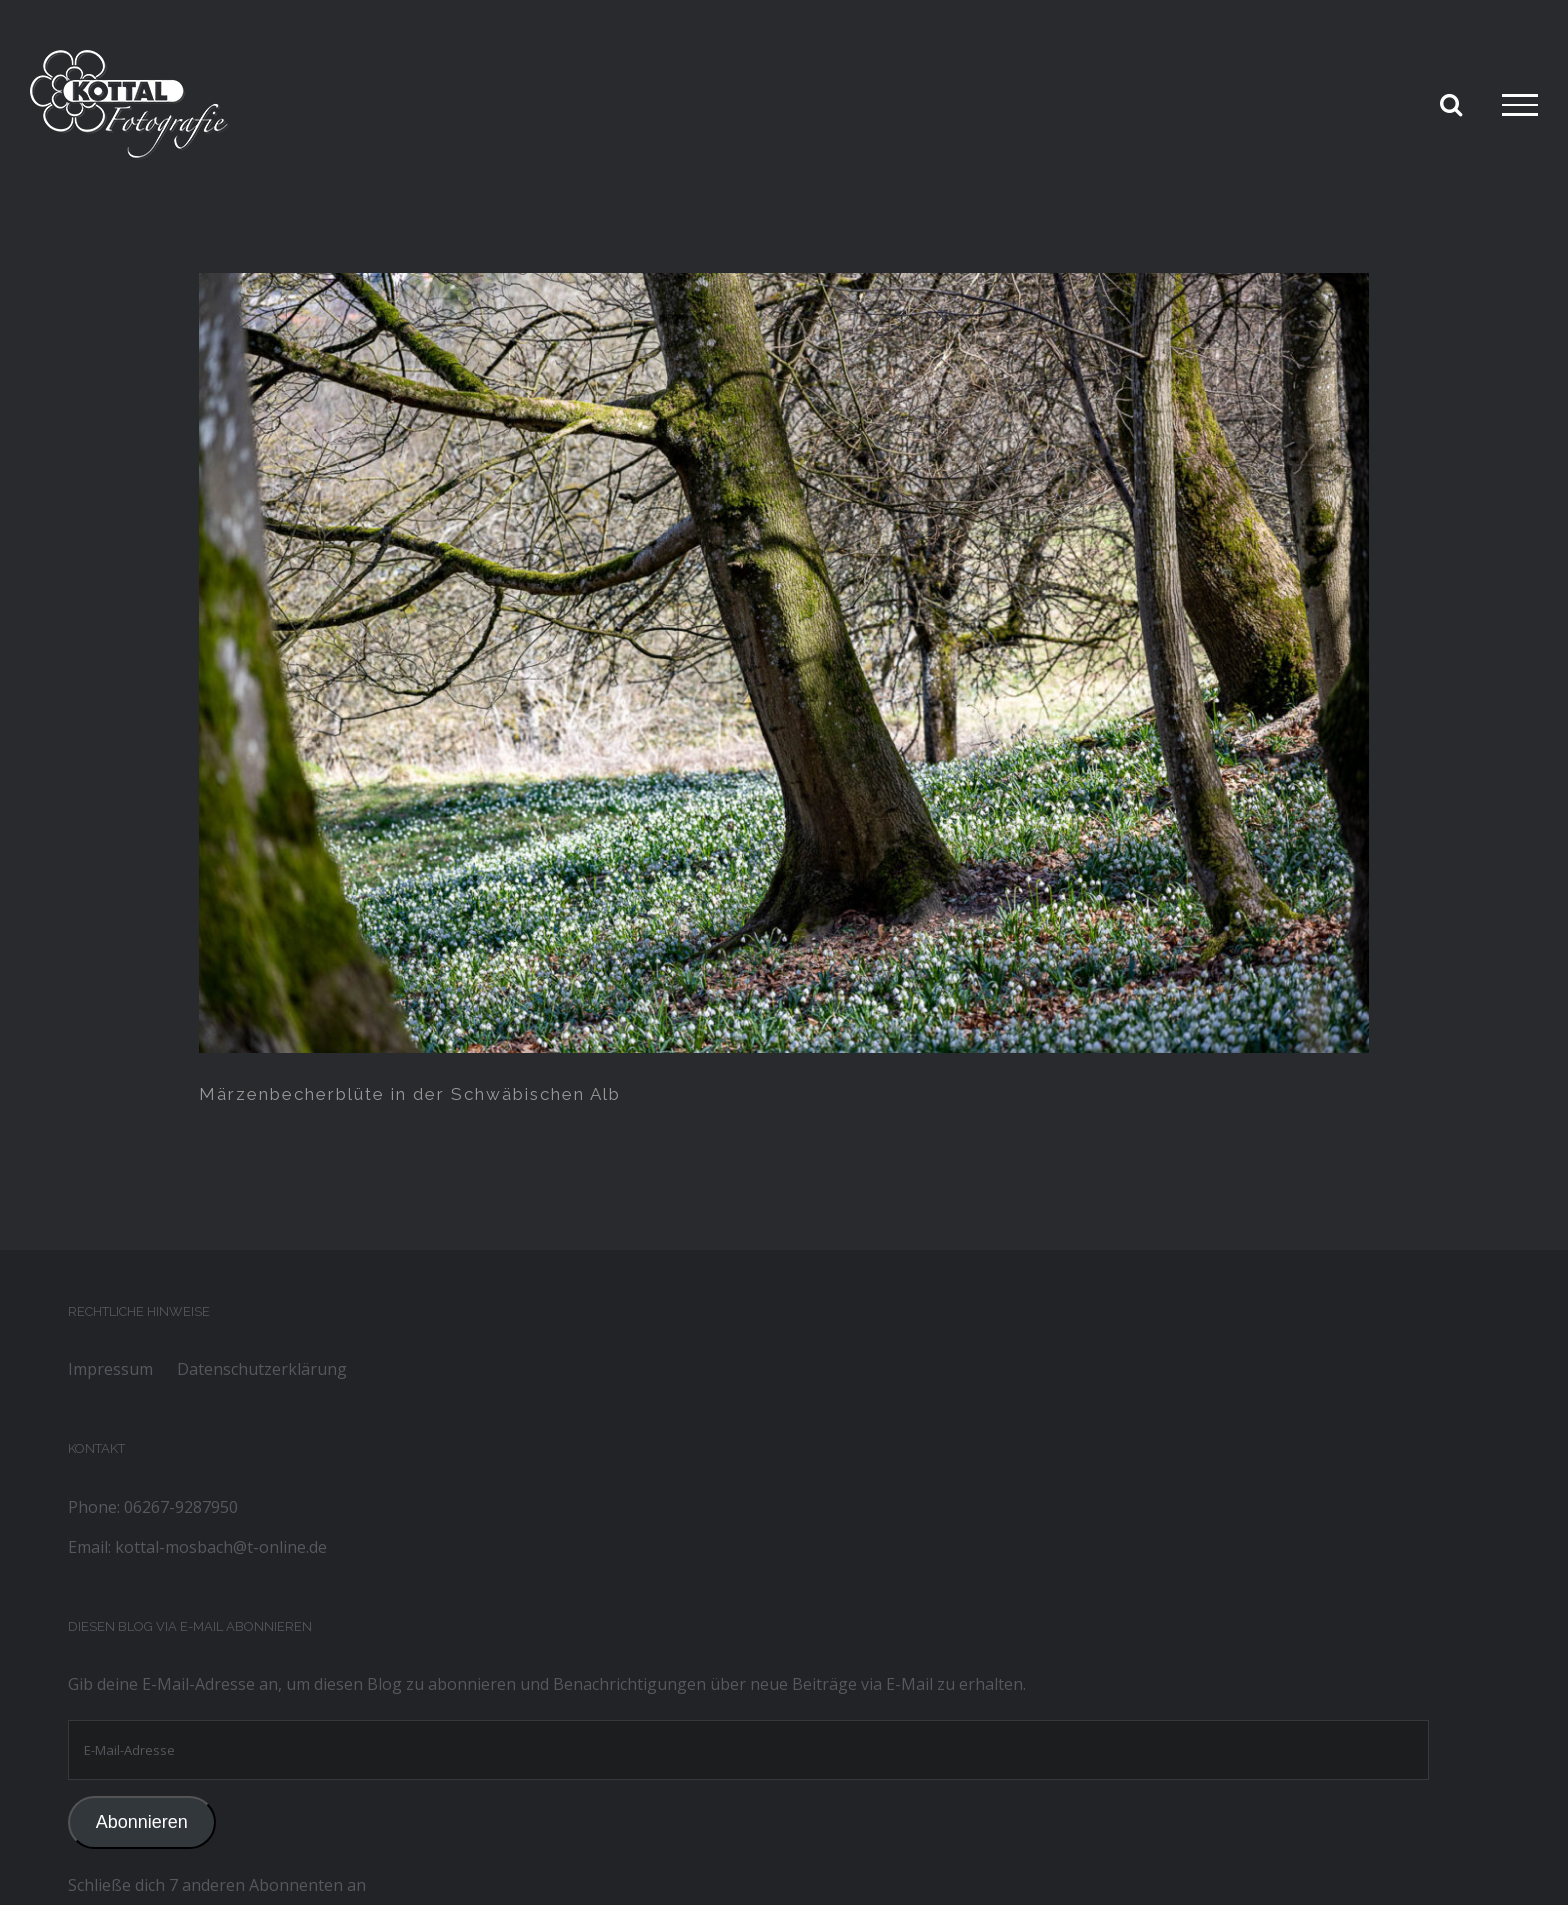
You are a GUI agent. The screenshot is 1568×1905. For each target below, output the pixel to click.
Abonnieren (142, 1822)
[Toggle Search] (1451, 104)
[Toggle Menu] (1520, 105)
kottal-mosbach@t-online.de (221, 1547)
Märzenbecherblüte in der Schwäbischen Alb (410, 1094)
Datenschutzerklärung (262, 1369)
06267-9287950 (181, 1507)
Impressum (110, 1369)
